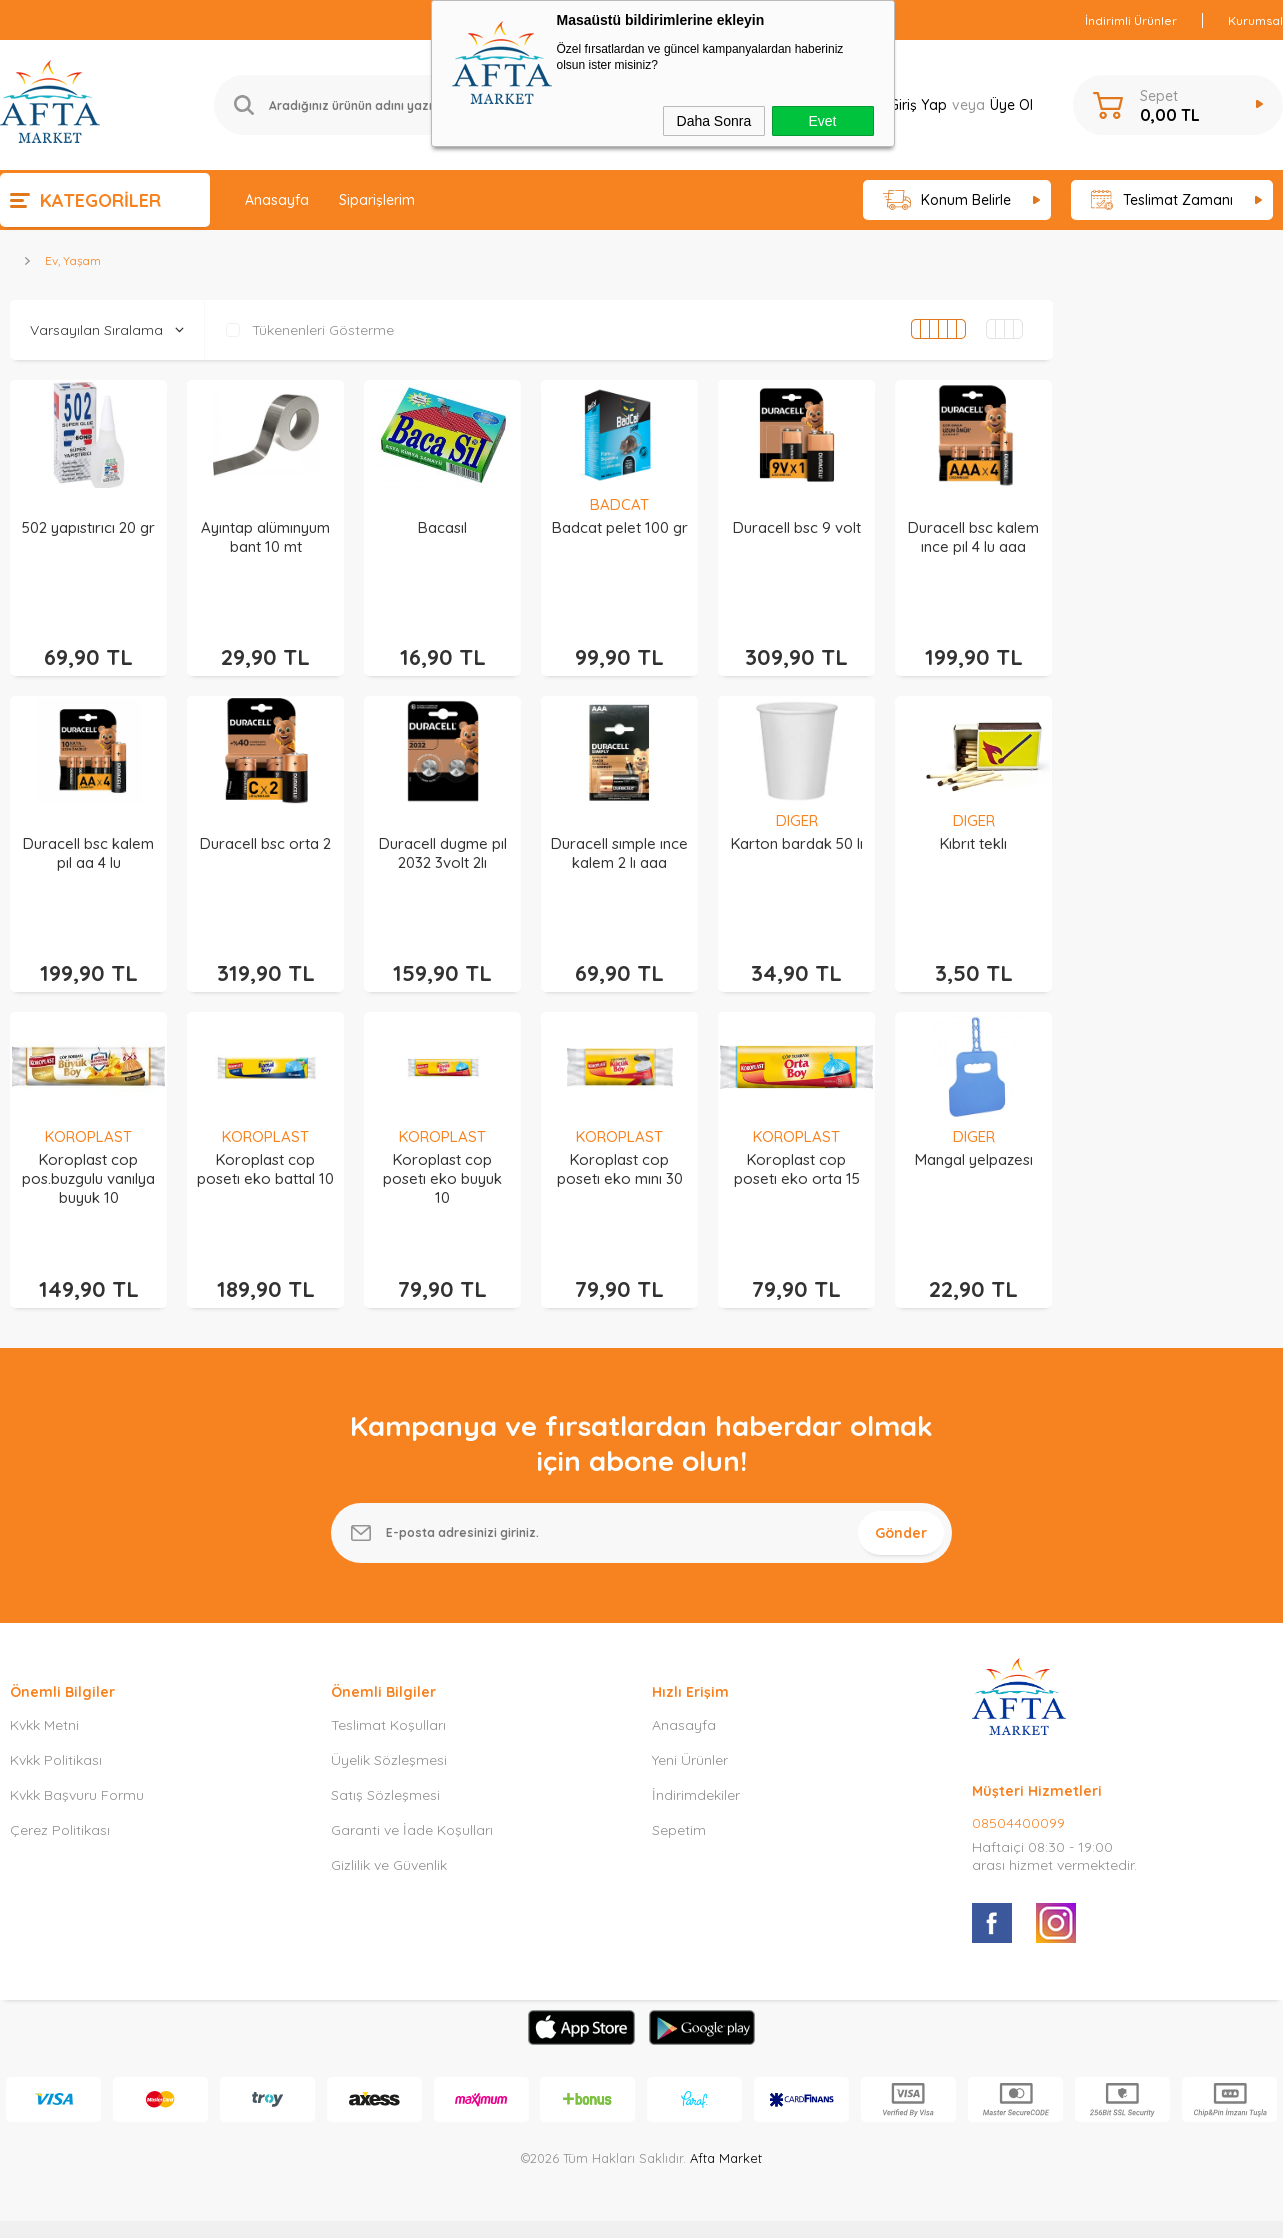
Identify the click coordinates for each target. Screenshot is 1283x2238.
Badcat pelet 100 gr (620, 527)
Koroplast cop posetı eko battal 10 (265, 1147)
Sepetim (679, 1797)
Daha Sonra (714, 121)
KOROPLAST (88, 1114)
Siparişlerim (377, 200)
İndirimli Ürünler (1131, 20)
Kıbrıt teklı (973, 832)
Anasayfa (277, 200)
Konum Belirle (947, 200)
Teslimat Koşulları (388, 1692)
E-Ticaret (585, 2212)
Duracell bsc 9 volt (797, 527)
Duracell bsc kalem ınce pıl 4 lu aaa (973, 537)
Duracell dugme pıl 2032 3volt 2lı (443, 842)
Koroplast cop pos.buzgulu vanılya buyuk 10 (88, 1156)
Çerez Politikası (60, 1797)
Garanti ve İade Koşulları (412, 1797)
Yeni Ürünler (690, 1727)
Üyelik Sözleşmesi (389, 1727)
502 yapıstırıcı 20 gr (88, 527)
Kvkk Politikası (56, 1727)
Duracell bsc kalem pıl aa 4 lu (88, 842)
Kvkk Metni (44, 1692)
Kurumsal (1255, 20)
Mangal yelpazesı (974, 1137)
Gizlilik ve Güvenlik (389, 1832)
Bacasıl (442, 527)
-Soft (539, 2212)
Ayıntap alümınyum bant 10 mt (265, 537)
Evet (822, 121)
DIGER (797, 809)
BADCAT (619, 504)
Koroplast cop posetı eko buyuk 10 (442, 1156)
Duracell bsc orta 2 (265, 832)
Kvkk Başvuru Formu (77, 1762)
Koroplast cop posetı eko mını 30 (620, 1147)
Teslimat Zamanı (1162, 200)
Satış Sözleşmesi (385, 1762)
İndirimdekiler (696, 1762)
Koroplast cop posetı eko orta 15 (797, 1147)
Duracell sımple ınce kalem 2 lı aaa (619, 842)
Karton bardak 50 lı (797, 832)
